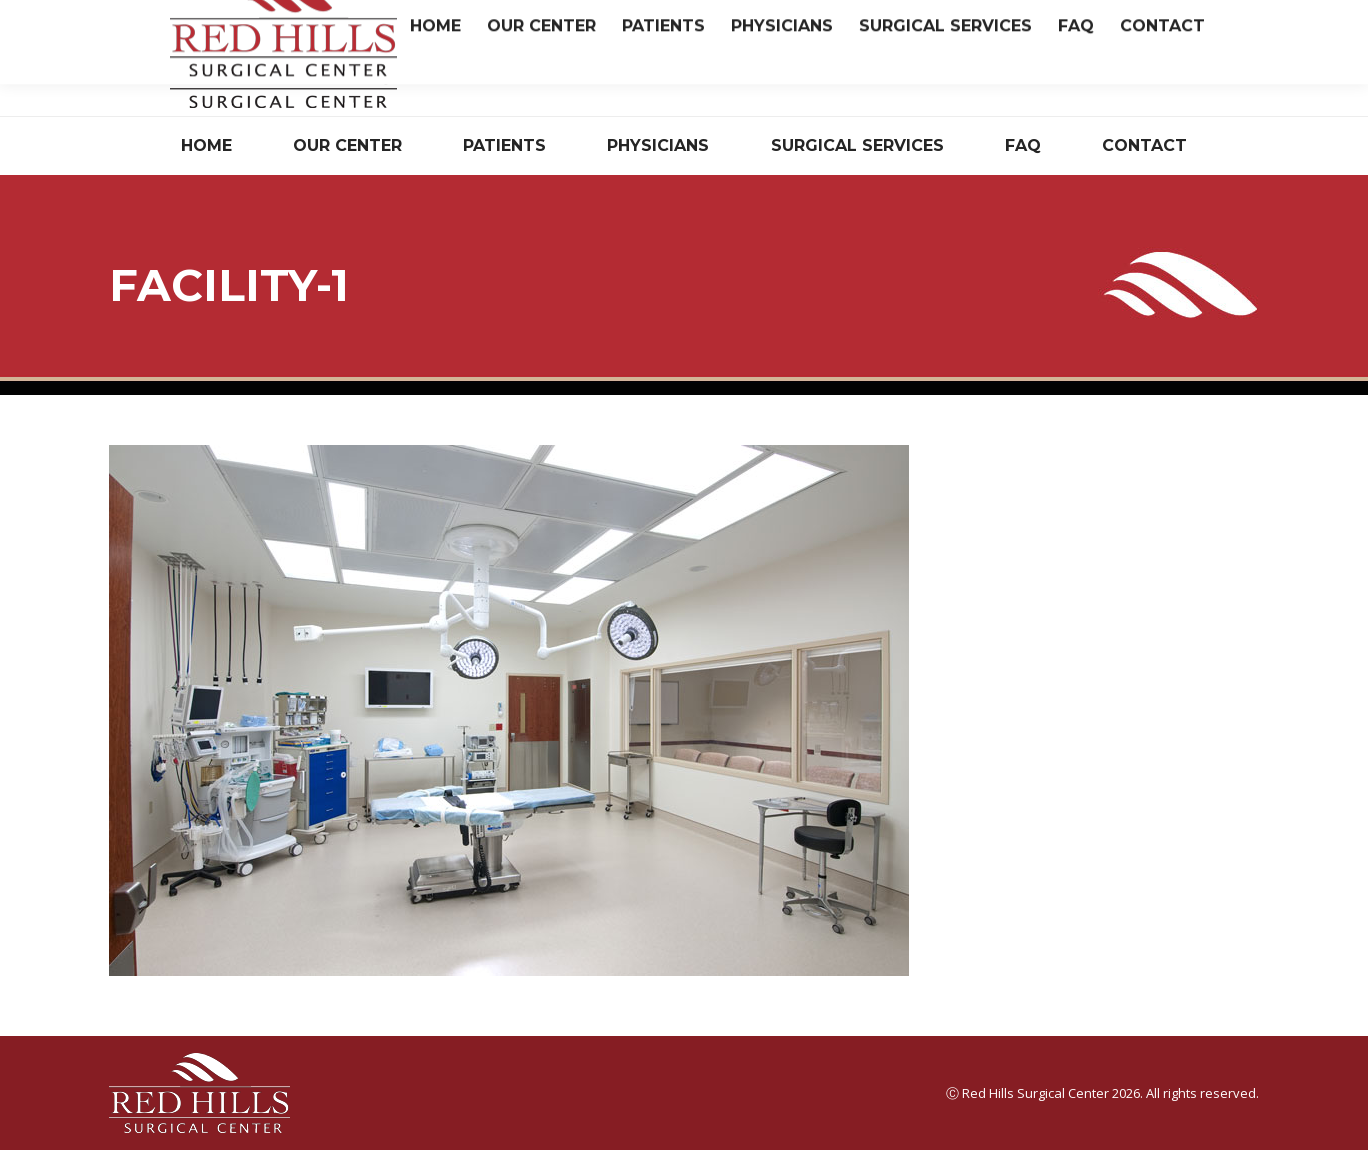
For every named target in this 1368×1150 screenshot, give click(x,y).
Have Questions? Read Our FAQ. (965, 73)
